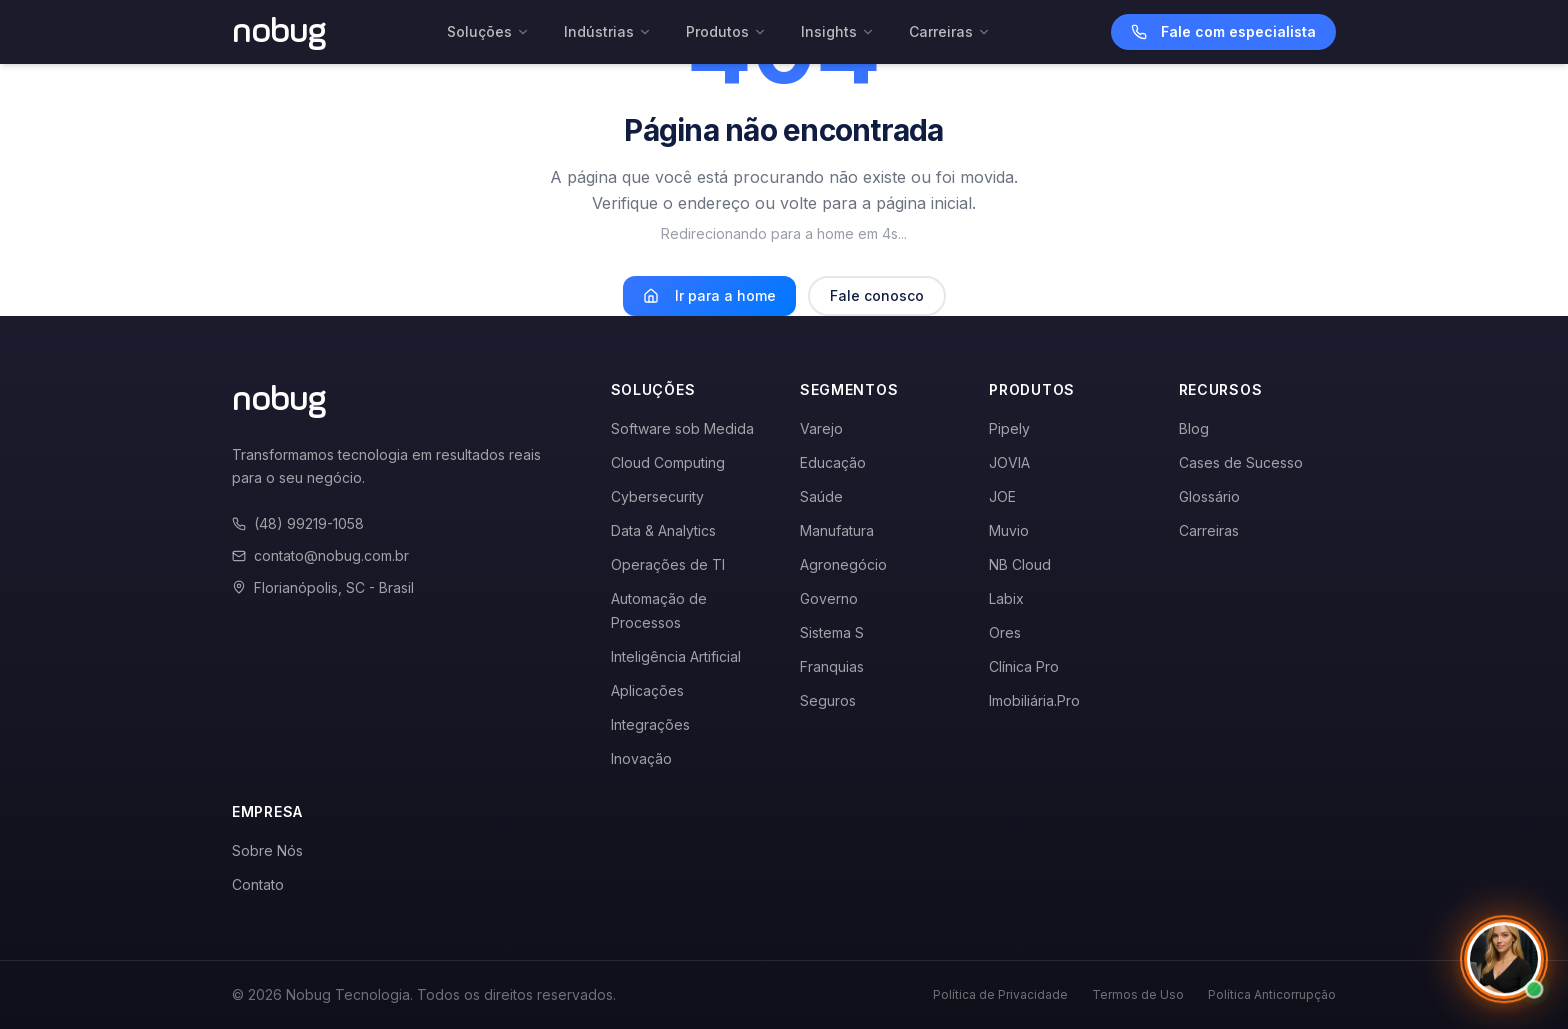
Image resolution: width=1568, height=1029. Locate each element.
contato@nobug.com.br (320, 555)
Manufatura (837, 530)
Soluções (488, 31)
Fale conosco (877, 295)
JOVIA (1009, 462)
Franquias (832, 666)
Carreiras (950, 31)
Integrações (650, 724)
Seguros (828, 700)
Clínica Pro (1024, 666)
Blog (1194, 428)
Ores (1005, 632)
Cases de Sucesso (1241, 462)
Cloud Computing (668, 462)
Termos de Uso (1138, 994)
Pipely (1009, 428)
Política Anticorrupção (1272, 994)
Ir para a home (709, 295)
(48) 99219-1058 (298, 523)
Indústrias (608, 31)
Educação (833, 462)
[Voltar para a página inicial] (279, 32)
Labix (1006, 598)
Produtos (726, 31)
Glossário (1209, 496)
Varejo (821, 428)
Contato (258, 884)
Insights (838, 31)
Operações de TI (668, 564)
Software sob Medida (682, 428)
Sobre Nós (267, 850)
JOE (1002, 496)
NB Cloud (1020, 564)
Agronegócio (843, 564)
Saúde (821, 496)
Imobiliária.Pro (1034, 700)
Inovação (641, 758)
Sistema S (832, 632)
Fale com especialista (1223, 31)
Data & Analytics (663, 530)
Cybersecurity (657, 496)
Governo (829, 598)
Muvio (1009, 530)
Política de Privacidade (1000, 994)
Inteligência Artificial (676, 656)
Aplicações (647, 690)
